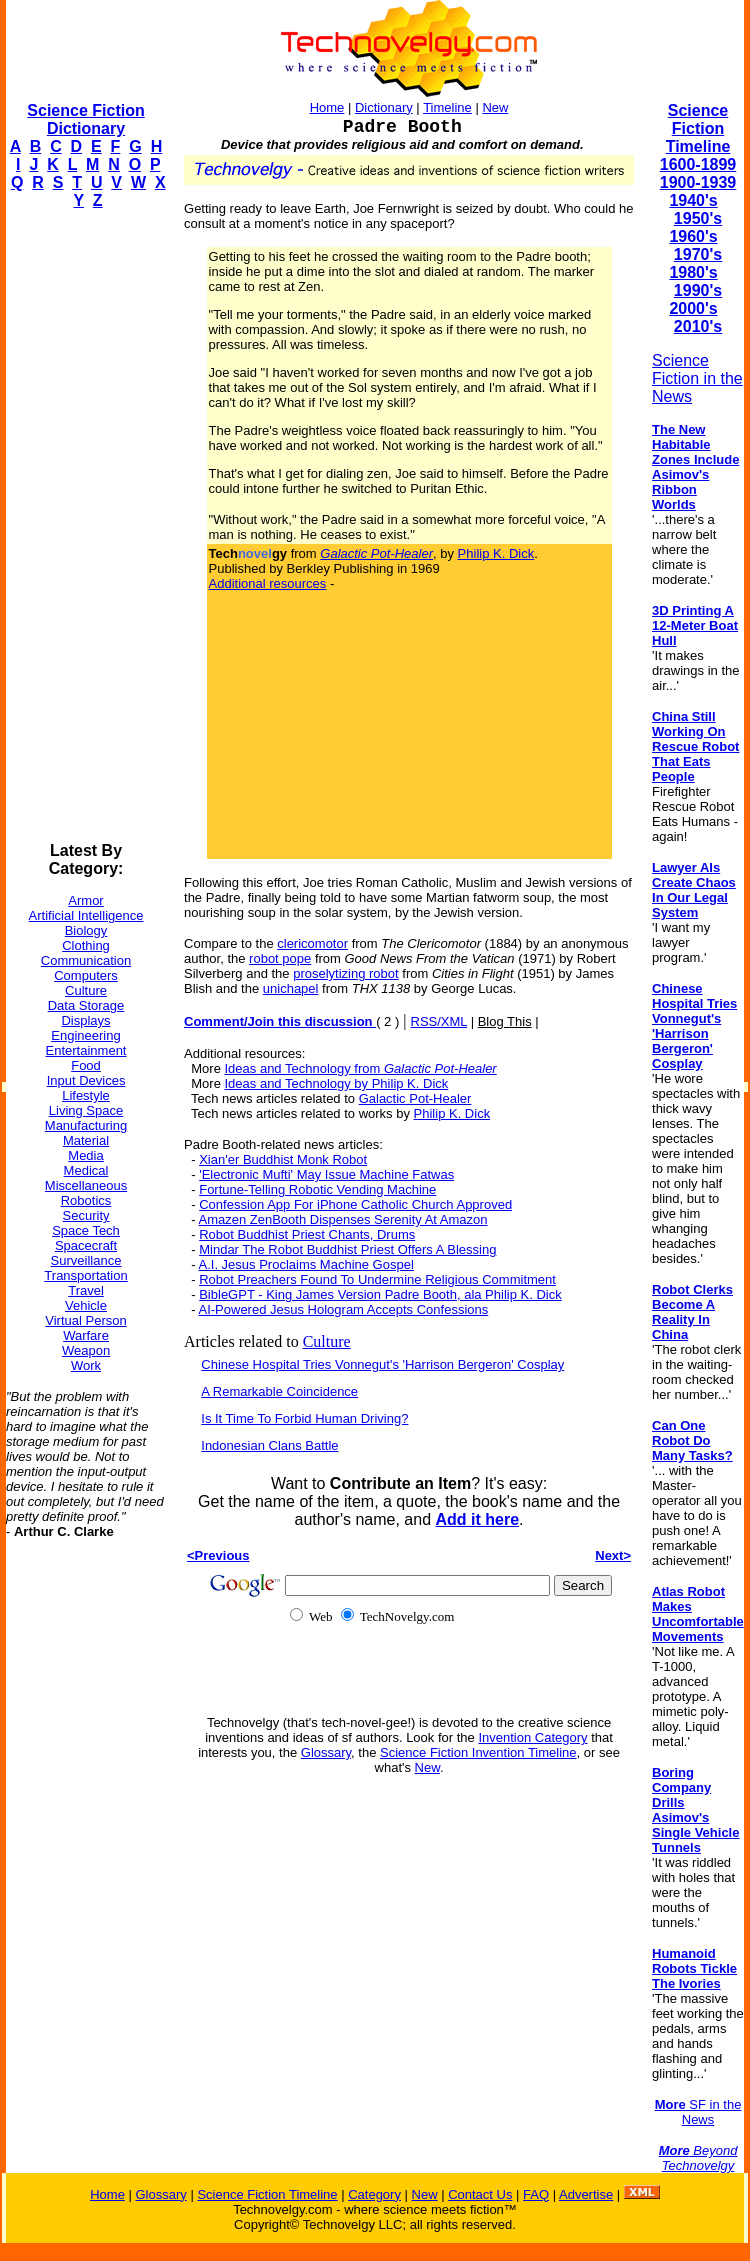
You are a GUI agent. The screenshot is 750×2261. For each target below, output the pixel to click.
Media (85, 1155)
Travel (86, 1290)
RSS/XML (439, 1021)
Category (374, 2194)
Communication (86, 960)
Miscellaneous (86, 1185)
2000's (693, 308)
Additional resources (268, 583)
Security (86, 1215)
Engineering (85, 1035)
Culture (86, 990)
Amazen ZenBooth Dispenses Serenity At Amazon (342, 1219)
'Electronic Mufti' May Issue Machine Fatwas (326, 1174)
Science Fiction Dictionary (85, 119)
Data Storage (86, 1005)
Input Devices (86, 1080)
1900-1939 (698, 182)
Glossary (326, 1752)
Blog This (505, 1021)
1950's (698, 218)
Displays (85, 1020)
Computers (86, 975)
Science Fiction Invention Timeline (478, 1752)
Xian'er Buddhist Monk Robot (283, 1159)
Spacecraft (86, 1245)
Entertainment (86, 1050)
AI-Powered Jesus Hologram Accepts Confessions (343, 1309)
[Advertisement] (86, 526)
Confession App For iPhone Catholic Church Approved (355, 1204)
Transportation (85, 1275)
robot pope (280, 958)
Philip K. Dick (496, 553)
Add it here (477, 1519)
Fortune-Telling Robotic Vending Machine (317, 1189)
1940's (693, 200)
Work (86, 1365)
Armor (85, 900)
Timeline (447, 107)
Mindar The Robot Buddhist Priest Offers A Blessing (347, 1249)
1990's (698, 290)
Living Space (86, 1110)
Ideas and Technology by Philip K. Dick (337, 1083)
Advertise (586, 2194)
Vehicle (86, 1305)
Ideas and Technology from (361, 1068)
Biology (86, 930)
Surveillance (86, 1260)
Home (327, 107)
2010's (698, 326)
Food (86, 1065)
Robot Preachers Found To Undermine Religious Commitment (377, 1279)
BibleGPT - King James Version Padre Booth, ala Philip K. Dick (380, 1294)
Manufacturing (86, 1125)
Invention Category (532, 1737)
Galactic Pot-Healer (415, 1098)
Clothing (86, 945)
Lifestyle (86, 1095)
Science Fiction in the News (697, 378)
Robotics (86, 1200)
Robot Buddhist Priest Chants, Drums (307, 1234)
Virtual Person (85, 1320)
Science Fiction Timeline (698, 128)
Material (86, 1140)
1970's (698, 254)
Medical (86, 1170)
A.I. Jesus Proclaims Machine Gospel (305, 1264)
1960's (693, 236)
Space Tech (86, 1230)
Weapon (86, 1350)
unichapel (291, 988)
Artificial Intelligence (86, 915)
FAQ (536, 2194)
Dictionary (384, 107)
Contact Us (480, 2194)
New (495, 107)
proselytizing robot (346, 973)
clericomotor (312, 943)
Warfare (86, 1335)
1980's (693, 272)
